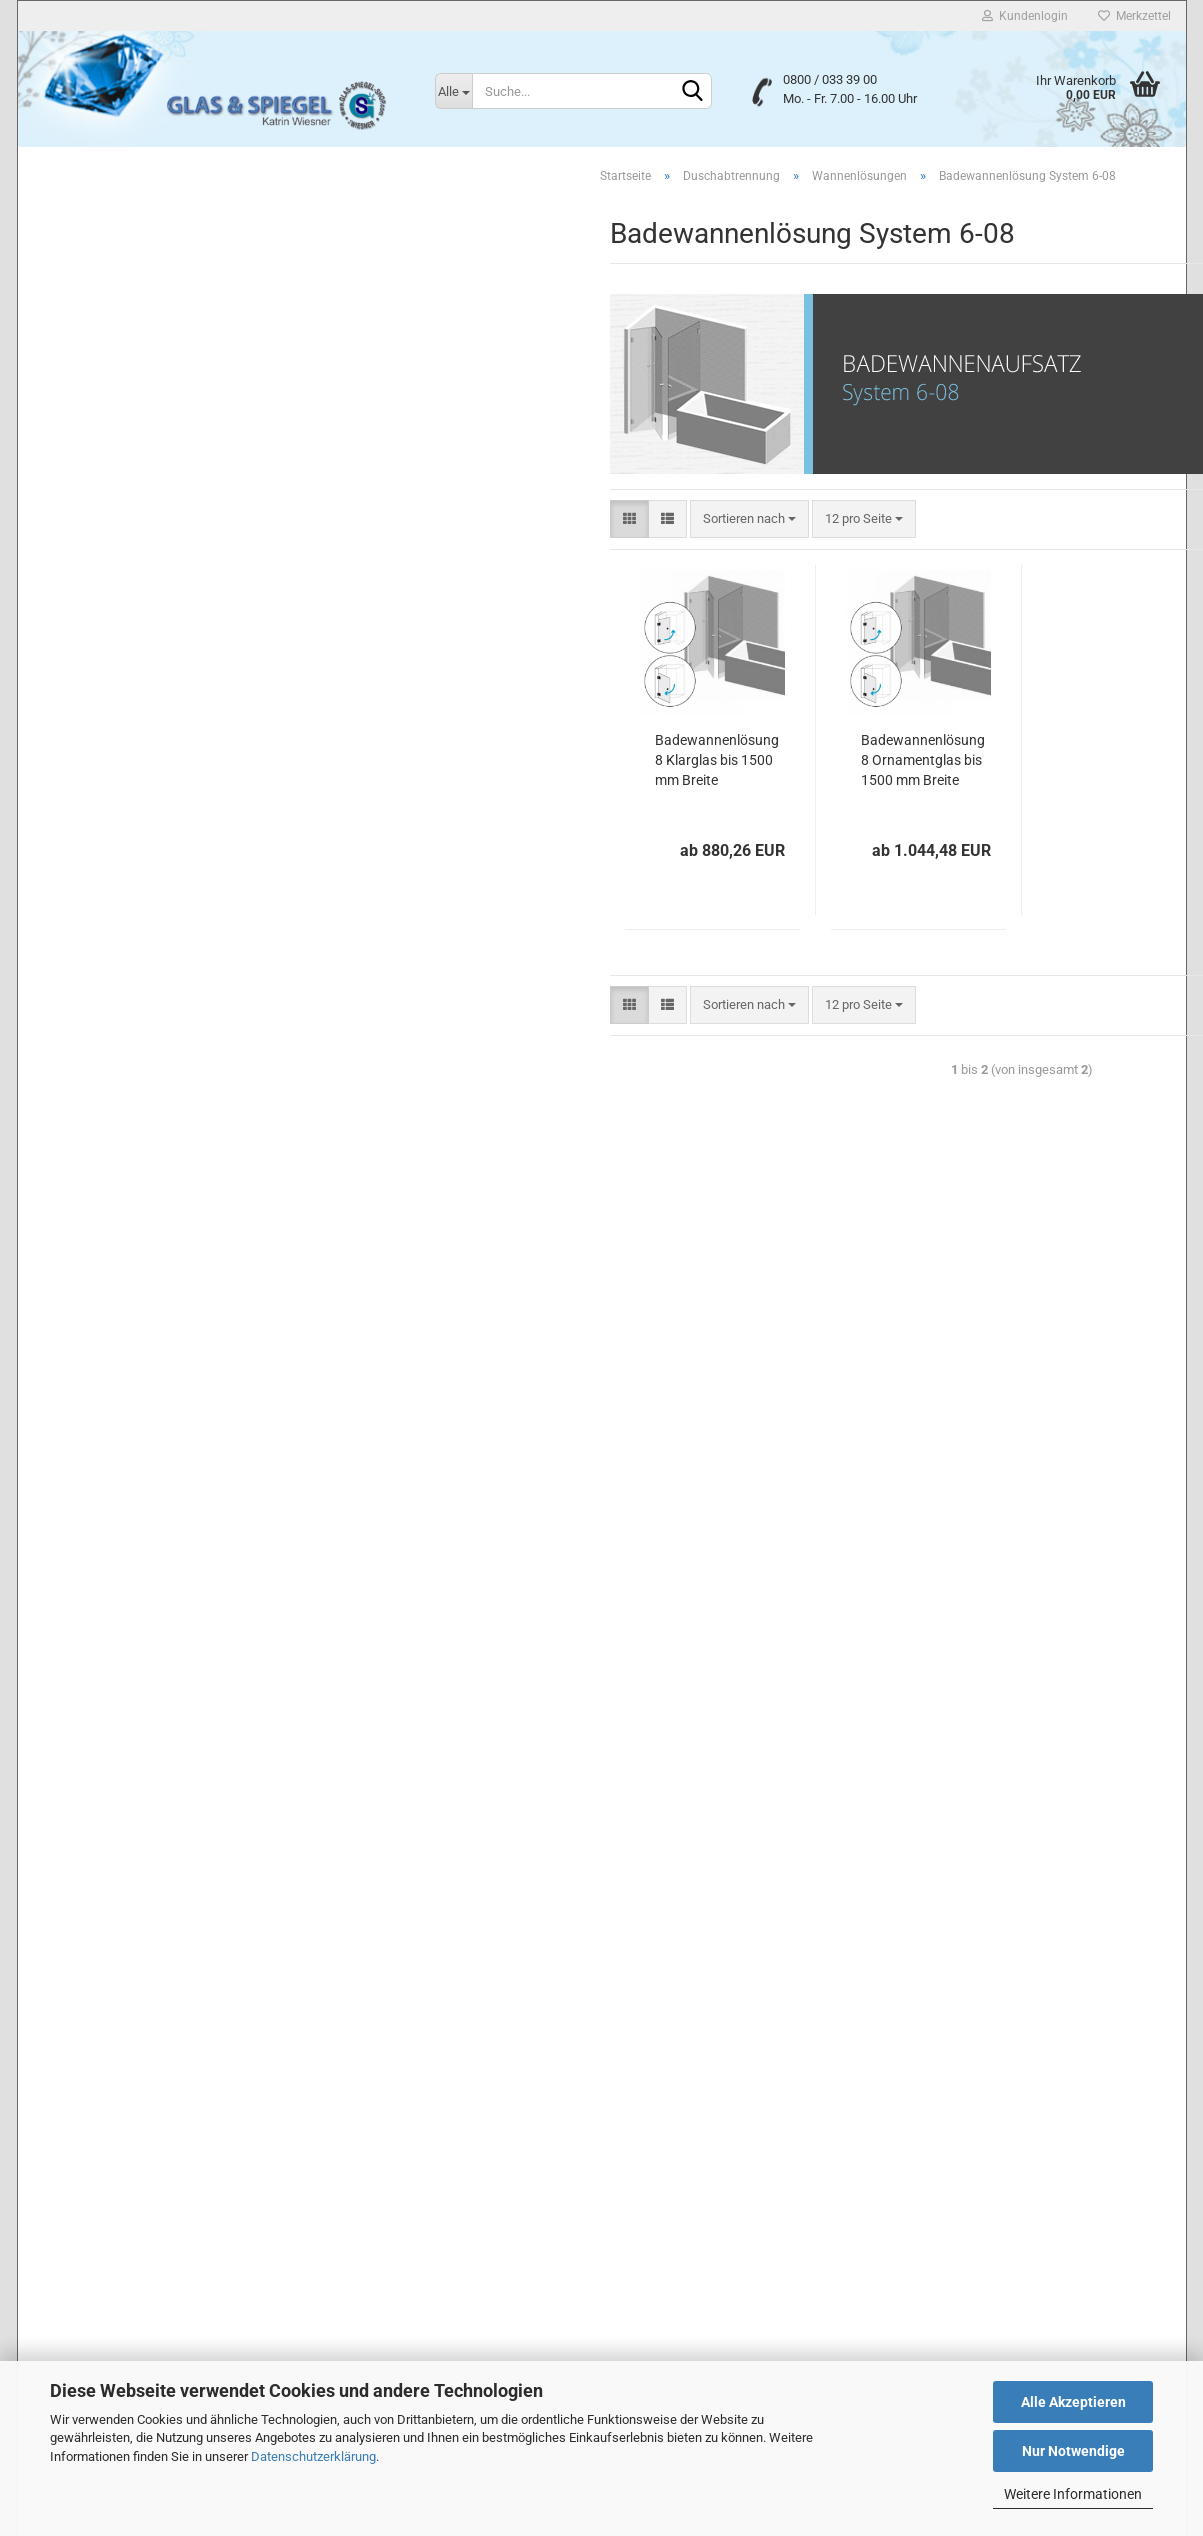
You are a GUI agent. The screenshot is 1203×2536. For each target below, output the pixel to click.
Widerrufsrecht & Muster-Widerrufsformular (167, 2263)
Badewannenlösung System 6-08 (172, 614)
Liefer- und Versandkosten (114, 2303)
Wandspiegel (86, 1210)
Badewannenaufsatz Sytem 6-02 (171, 443)
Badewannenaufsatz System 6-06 (174, 557)
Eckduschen (99, 272)
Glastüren (76, 1281)
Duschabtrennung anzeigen (141, 215)
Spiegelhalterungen (103, 1245)
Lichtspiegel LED (96, 1103)
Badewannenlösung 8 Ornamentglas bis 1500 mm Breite (646, 763)
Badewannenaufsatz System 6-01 (174, 415)
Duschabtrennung (99, 183)
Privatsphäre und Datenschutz (127, 2102)
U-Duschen (95, 329)
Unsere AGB (70, 2142)
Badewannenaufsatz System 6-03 (174, 472)
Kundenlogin (1025, 16)
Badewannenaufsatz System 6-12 (174, 729)
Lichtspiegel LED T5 (105, 1138)
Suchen (168, 1516)
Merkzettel (1134, 16)
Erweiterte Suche (168, 1561)
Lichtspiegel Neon (100, 996)
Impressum (68, 2182)
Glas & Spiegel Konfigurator (126, 1352)
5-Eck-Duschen (107, 300)
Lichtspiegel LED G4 (106, 1174)
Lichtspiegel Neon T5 (109, 1032)
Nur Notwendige (1073, 2451)
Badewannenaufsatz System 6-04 (174, 500)
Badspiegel (80, 890)
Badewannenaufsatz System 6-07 (174, 586)
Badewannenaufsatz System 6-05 (174, 529)
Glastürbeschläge (99, 1316)
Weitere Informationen (1073, 2494)
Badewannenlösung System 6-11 (172, 700)
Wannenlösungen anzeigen (155, 386)
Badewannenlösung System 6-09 (172, 643)
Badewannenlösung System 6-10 (172, 672)
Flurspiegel (80, 925)
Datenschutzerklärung (313, 2456)
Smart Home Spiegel (107, 1067)
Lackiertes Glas (93, 854)
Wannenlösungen (113, 357)
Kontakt (58, 2222)
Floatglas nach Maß (105, 818)
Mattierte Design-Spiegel (119, 961)
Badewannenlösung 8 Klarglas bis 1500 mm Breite (440, 763)
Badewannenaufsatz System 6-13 (174, 757)
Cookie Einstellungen (97, 2341)
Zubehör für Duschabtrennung (149, 786)
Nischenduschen (112, 243)
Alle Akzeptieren (1073, 2402)
